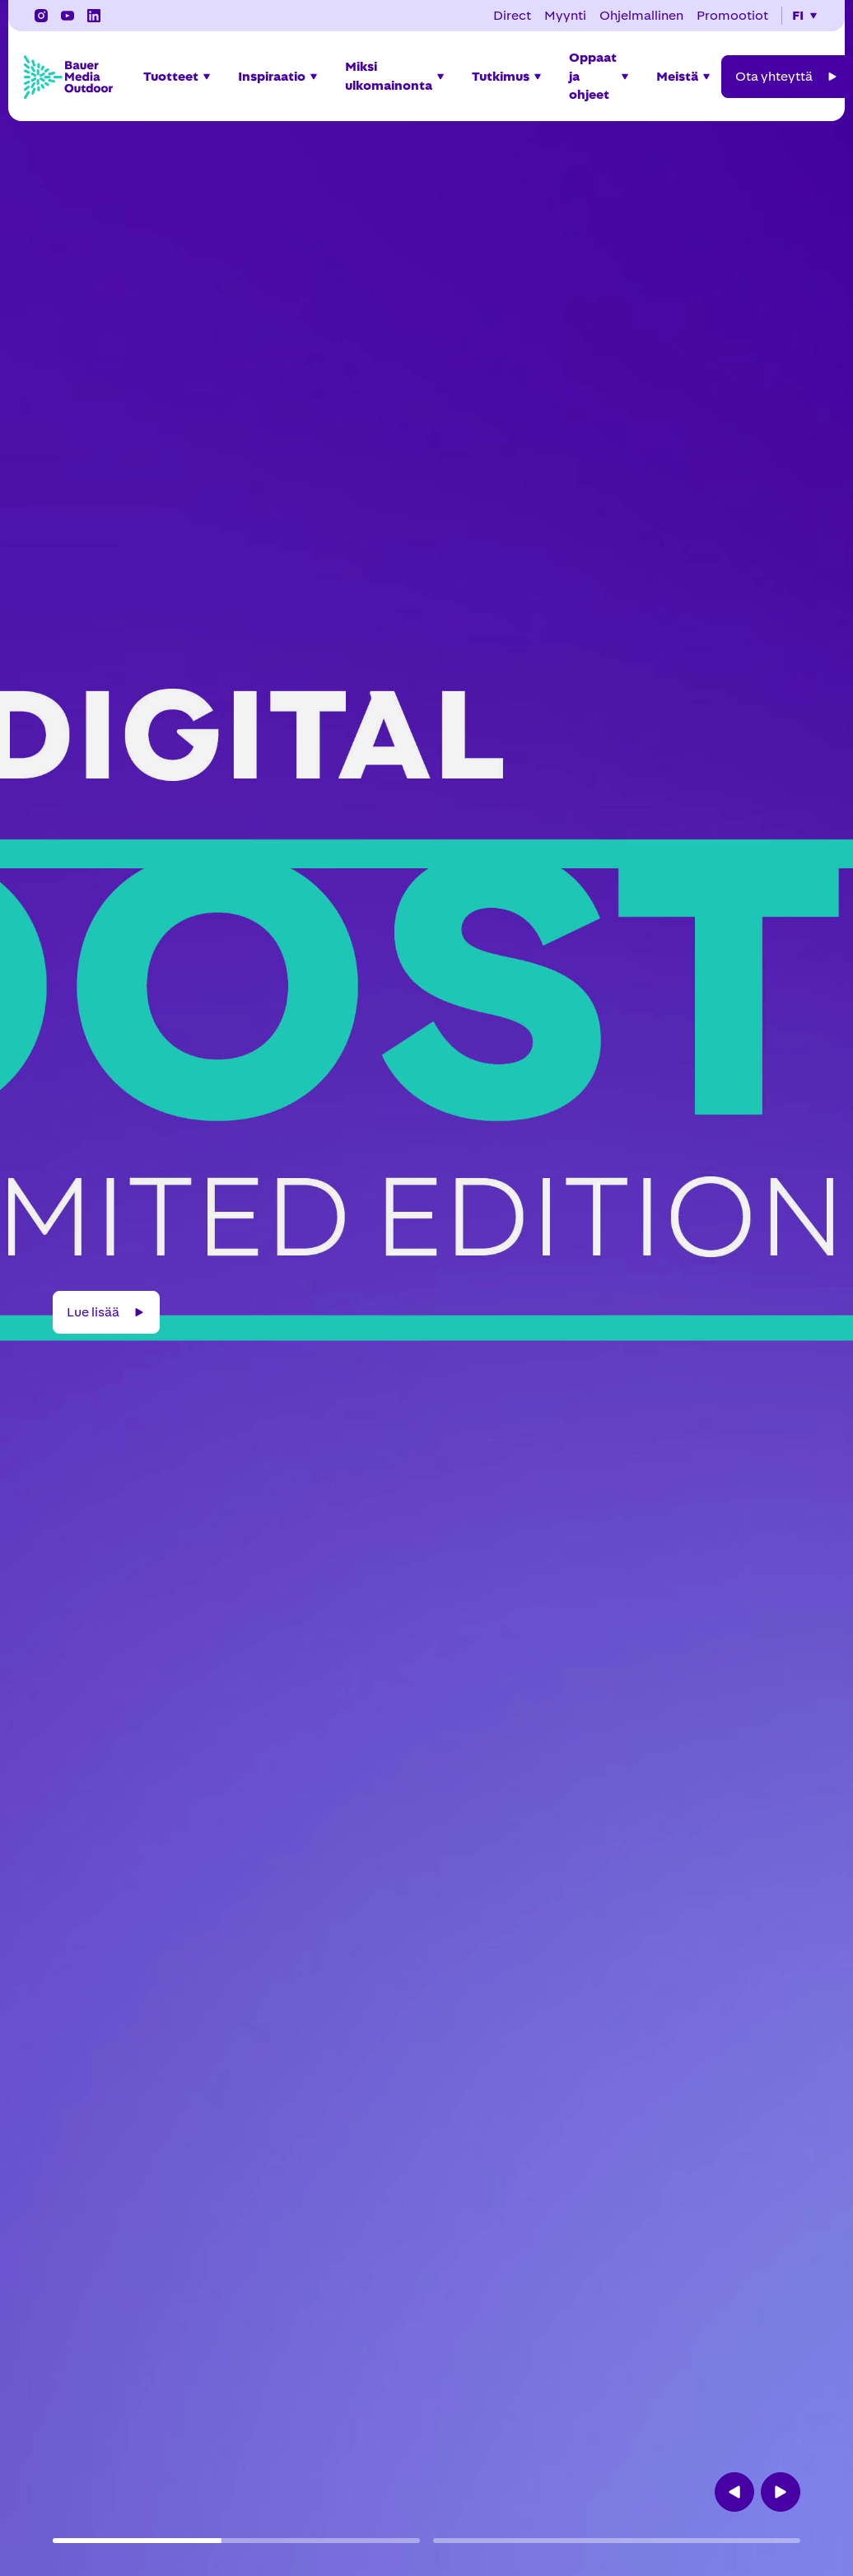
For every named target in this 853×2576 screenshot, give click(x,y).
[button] (805, 16)
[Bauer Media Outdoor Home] (67, 76)
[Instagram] (41, 15)
